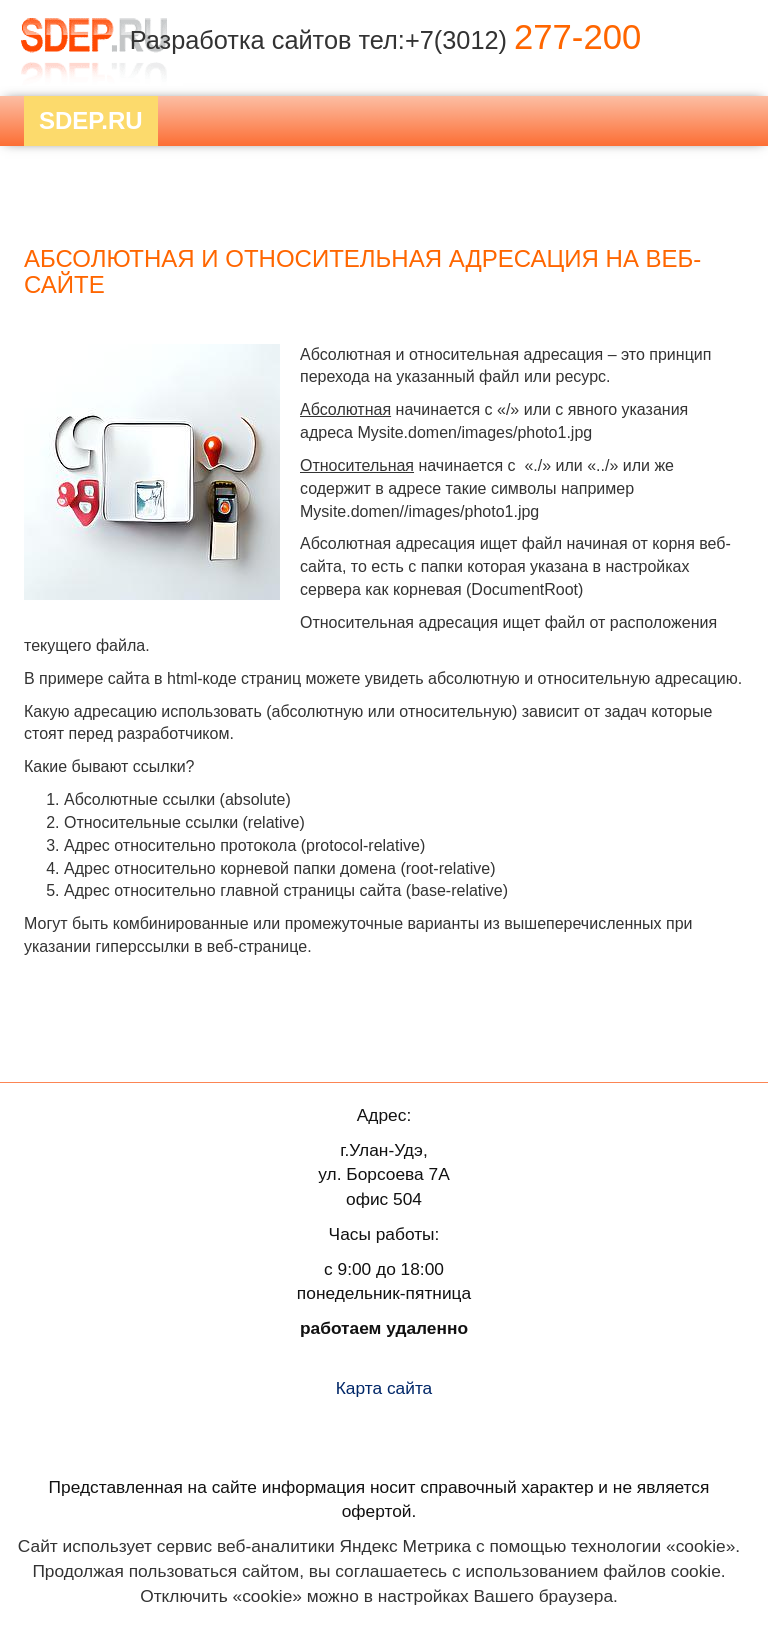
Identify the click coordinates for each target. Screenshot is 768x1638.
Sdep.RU (91, 120)
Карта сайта (384, 1388)
